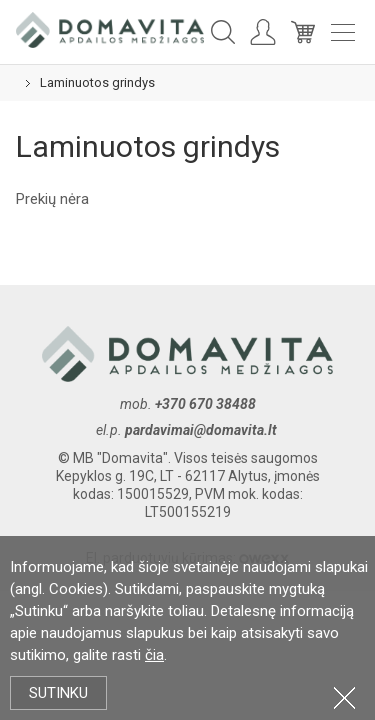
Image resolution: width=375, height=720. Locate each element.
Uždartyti (344, 697)
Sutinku (58, 693)
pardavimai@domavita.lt (202, 430)
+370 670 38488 (205, 404)
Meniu (343, 32)
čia (154, 655)
